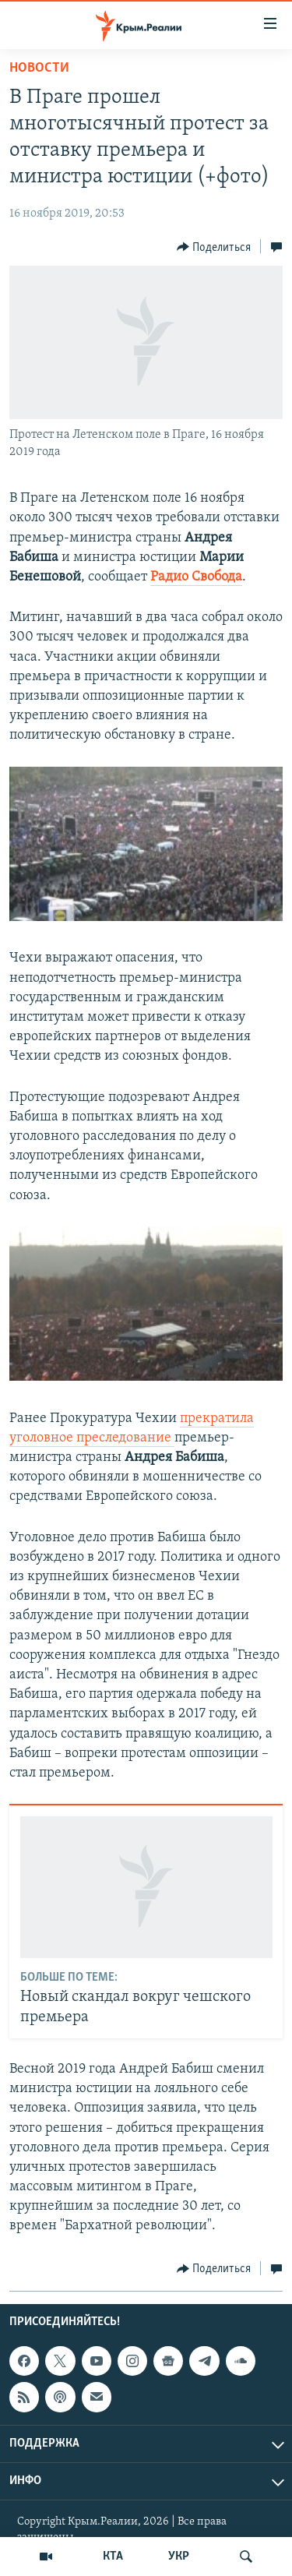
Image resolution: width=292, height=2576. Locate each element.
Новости (39, 68)
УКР (178, 2556)
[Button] (214, 247)
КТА (113, 2556)
